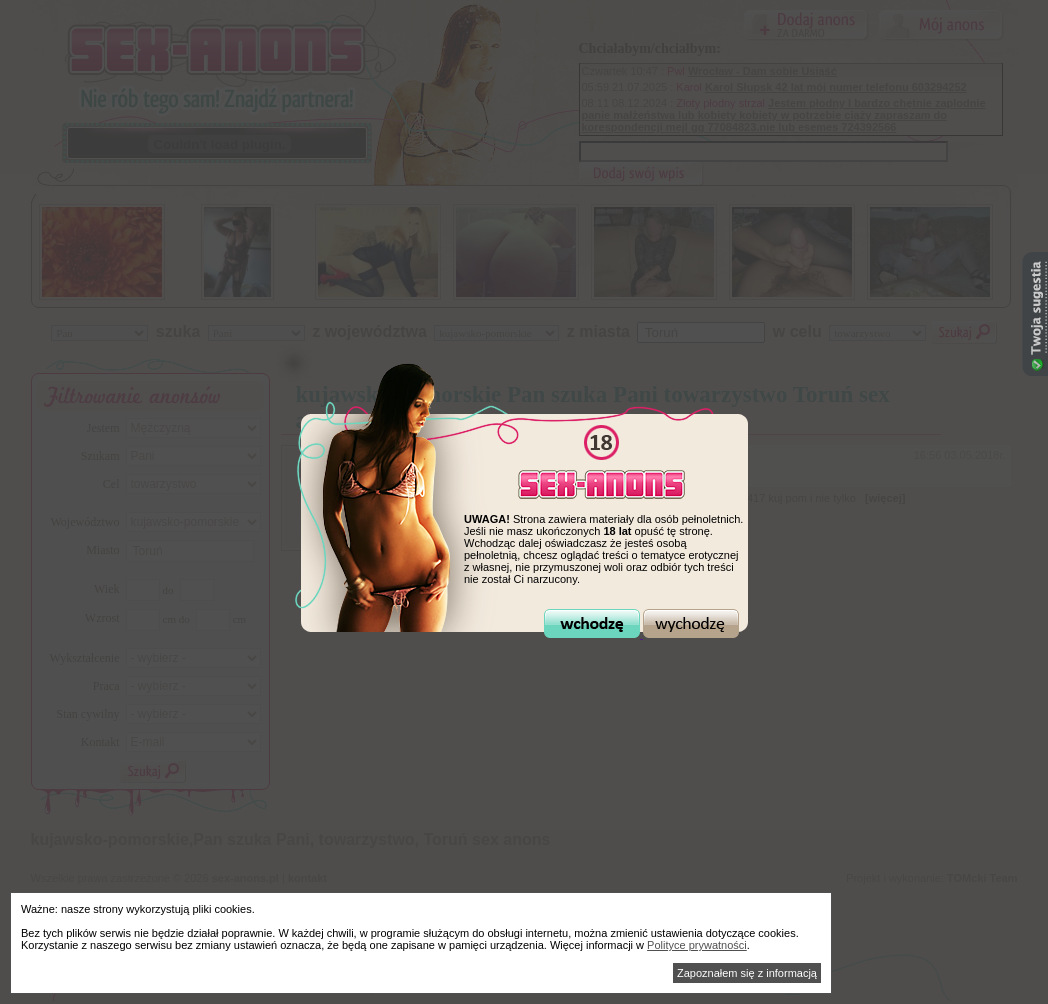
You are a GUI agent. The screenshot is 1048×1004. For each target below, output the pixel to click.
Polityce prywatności (697, 945)
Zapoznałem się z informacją (747, 973)
